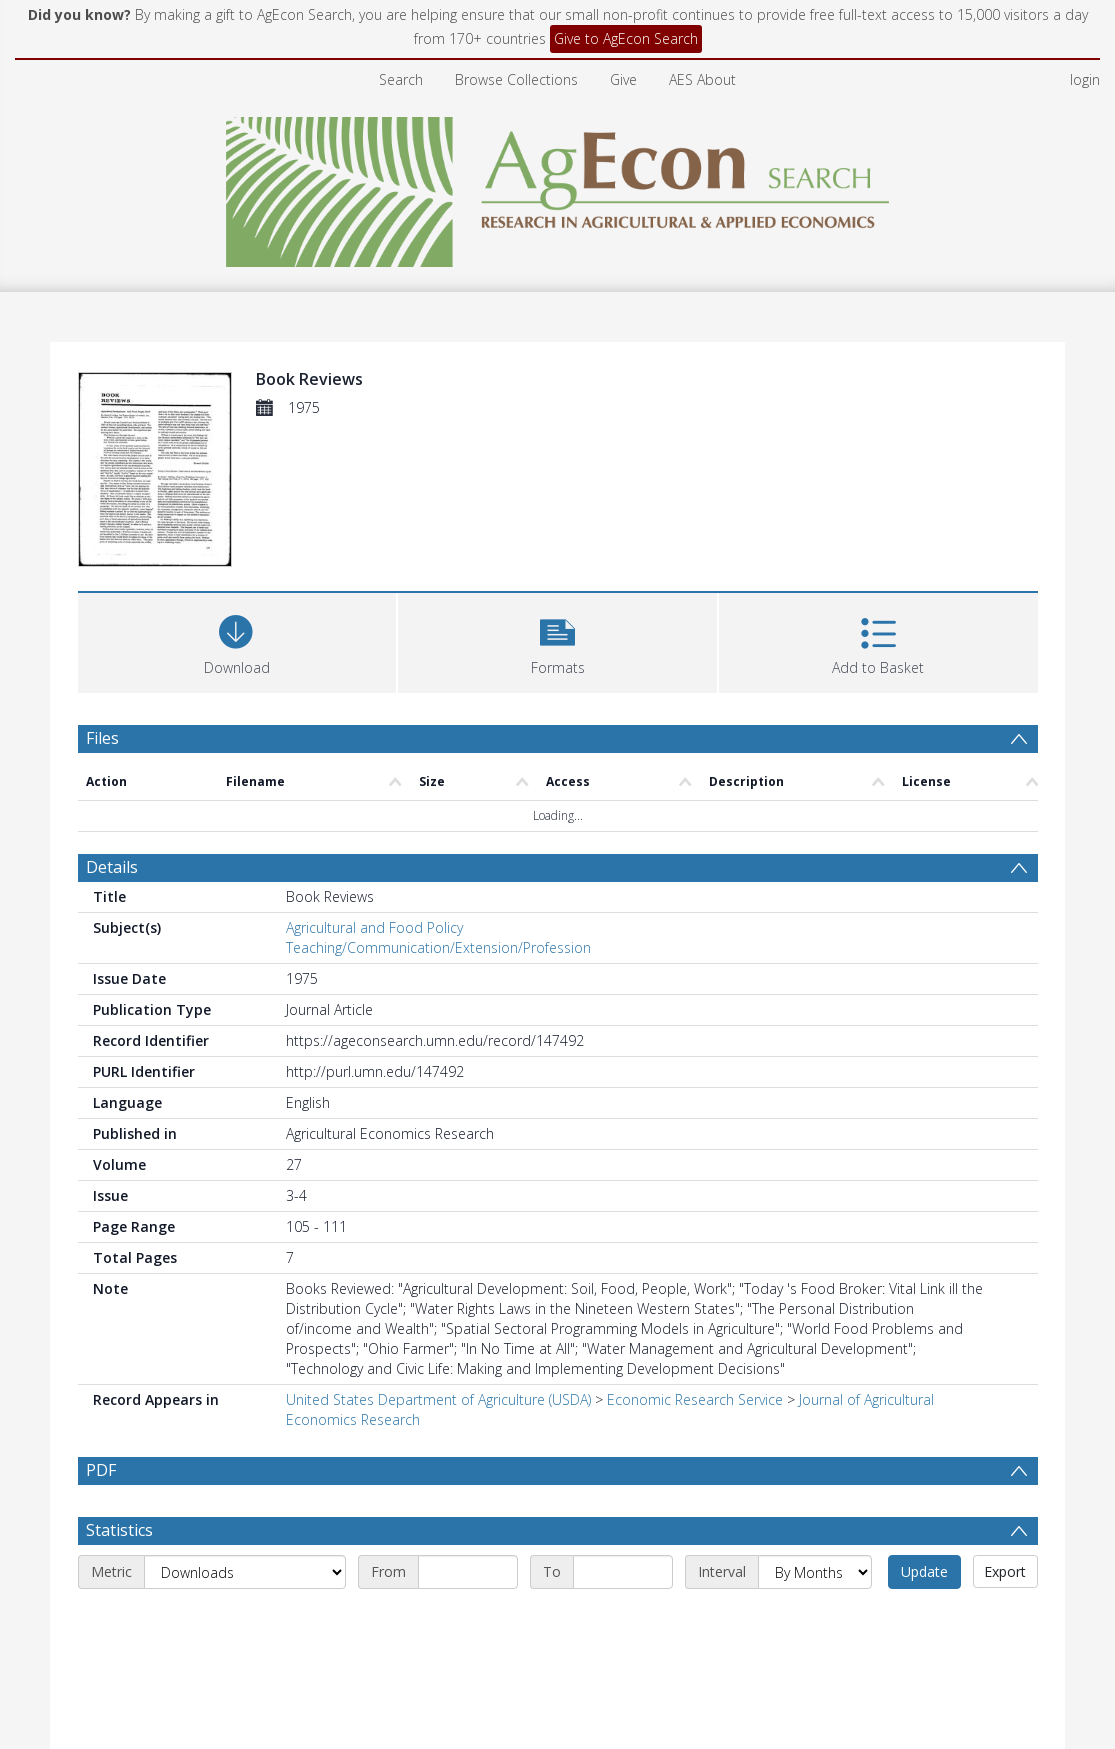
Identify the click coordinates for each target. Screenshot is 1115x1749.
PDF (101, 1470)
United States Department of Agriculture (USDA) (438, 1399)
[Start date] (468, 1572)
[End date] (623, 1572)
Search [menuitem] (401, 79)
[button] (557, 640)
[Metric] (245, 1572)
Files (102, 738)
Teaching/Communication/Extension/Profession (438, 947)
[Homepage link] (557, 186)
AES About (702, 79)
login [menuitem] (1085, 79)
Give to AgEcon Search (626, 38)
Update (924, 1571)
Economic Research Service (695, 1399)
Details (112, 867)
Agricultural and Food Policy (374, 927)
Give (623, 79)
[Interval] (815, 1572)
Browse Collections (516, 79)
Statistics (119, 1530)
